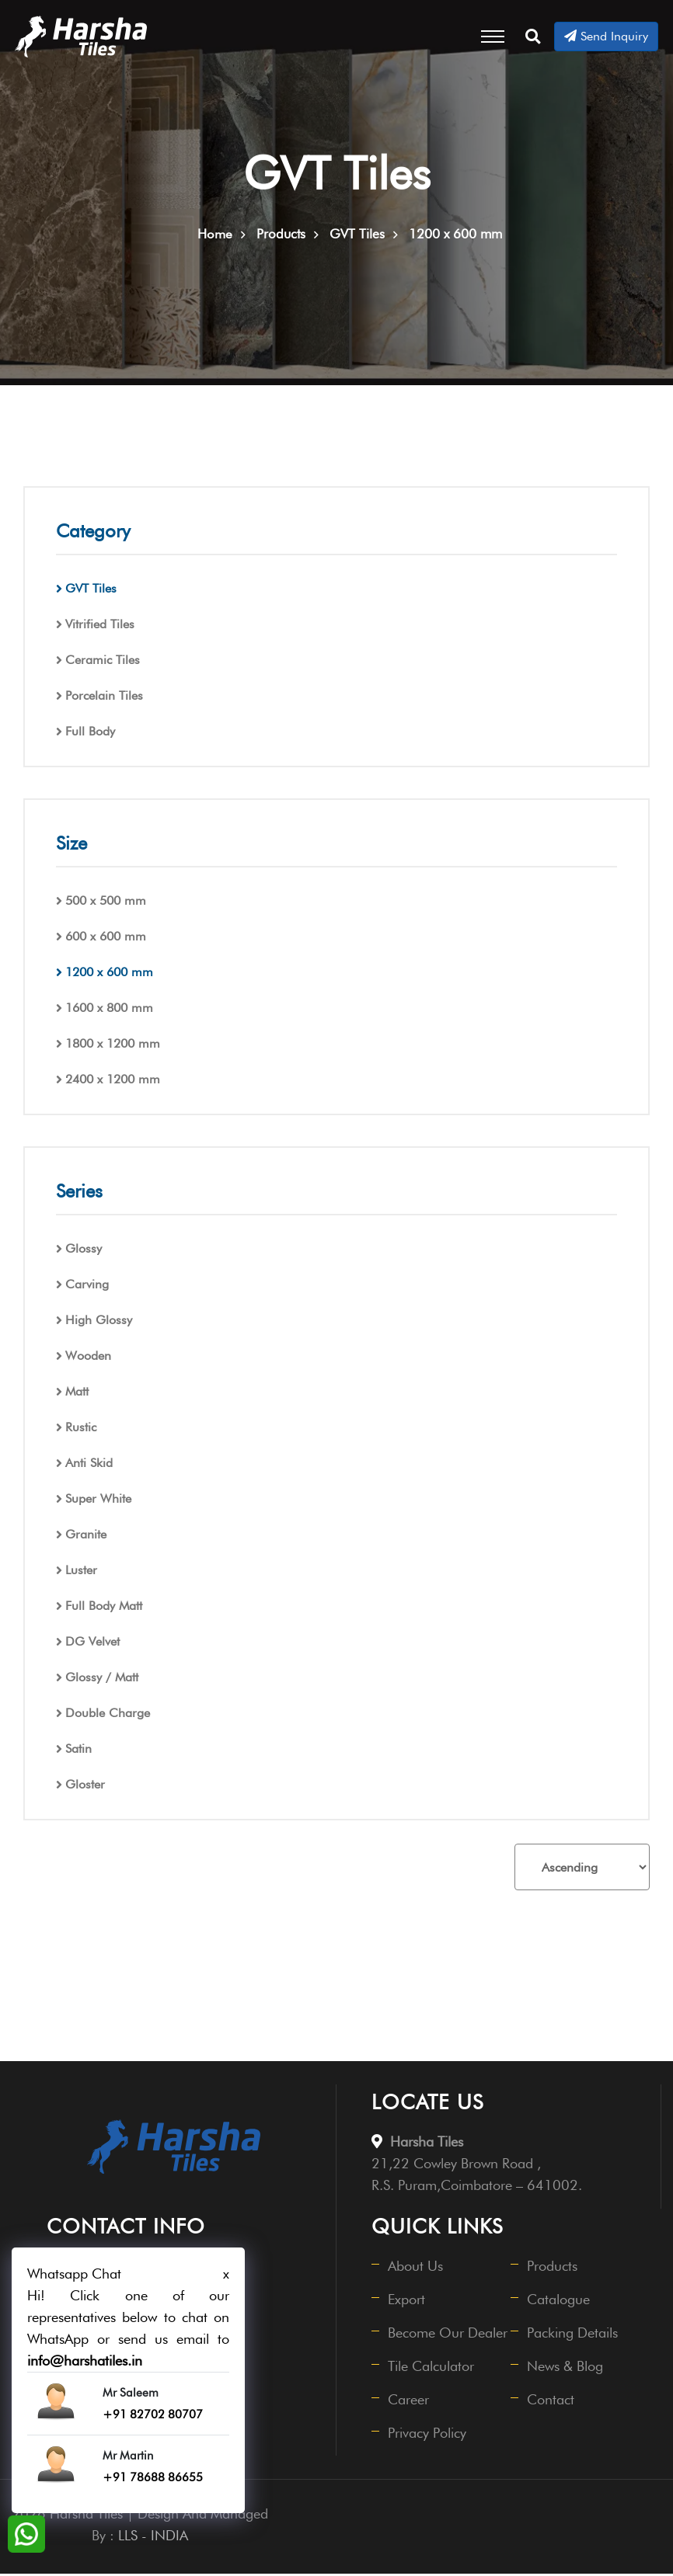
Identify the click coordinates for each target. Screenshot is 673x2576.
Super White (98, 1500)
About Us (416, 2268)
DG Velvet (92, 1643)
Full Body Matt (103, 1608)
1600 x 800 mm (109, 1010)
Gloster (85, 1786)
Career (409, 2401)
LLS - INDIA (153, 2537)
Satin (78, 1750)
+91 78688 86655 (153, 2477)
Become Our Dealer (448, 2335)
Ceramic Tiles (102, 662)
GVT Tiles (91, 590)
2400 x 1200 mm (112, 1081)
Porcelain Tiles (104, 697)
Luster (81, 1572)
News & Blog (566, 2368)
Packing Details (573, 2335)
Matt (77, 1393)
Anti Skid (89, 1465)
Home (214, 236)
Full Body (90, 733)
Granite (85, 1536)
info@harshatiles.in (84, 2360)
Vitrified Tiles (99, 626)
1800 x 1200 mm (112, 1045)
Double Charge (107, 1715)
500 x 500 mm (105, 902)
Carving (87, 1286)
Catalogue (559, 2301)
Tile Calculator (432, 2368)
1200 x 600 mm (109, 974)
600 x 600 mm (105, 938)
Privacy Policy (428, 2435)
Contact (551, 2401)
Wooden (88, 1358)
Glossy (83, 1250)
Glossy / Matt (101, 1679)
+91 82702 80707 (153, 2414)
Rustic (80, 1429)
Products (553, 2268)
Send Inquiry (606, 36)
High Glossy (98, 1322)
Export (407, 2301)
